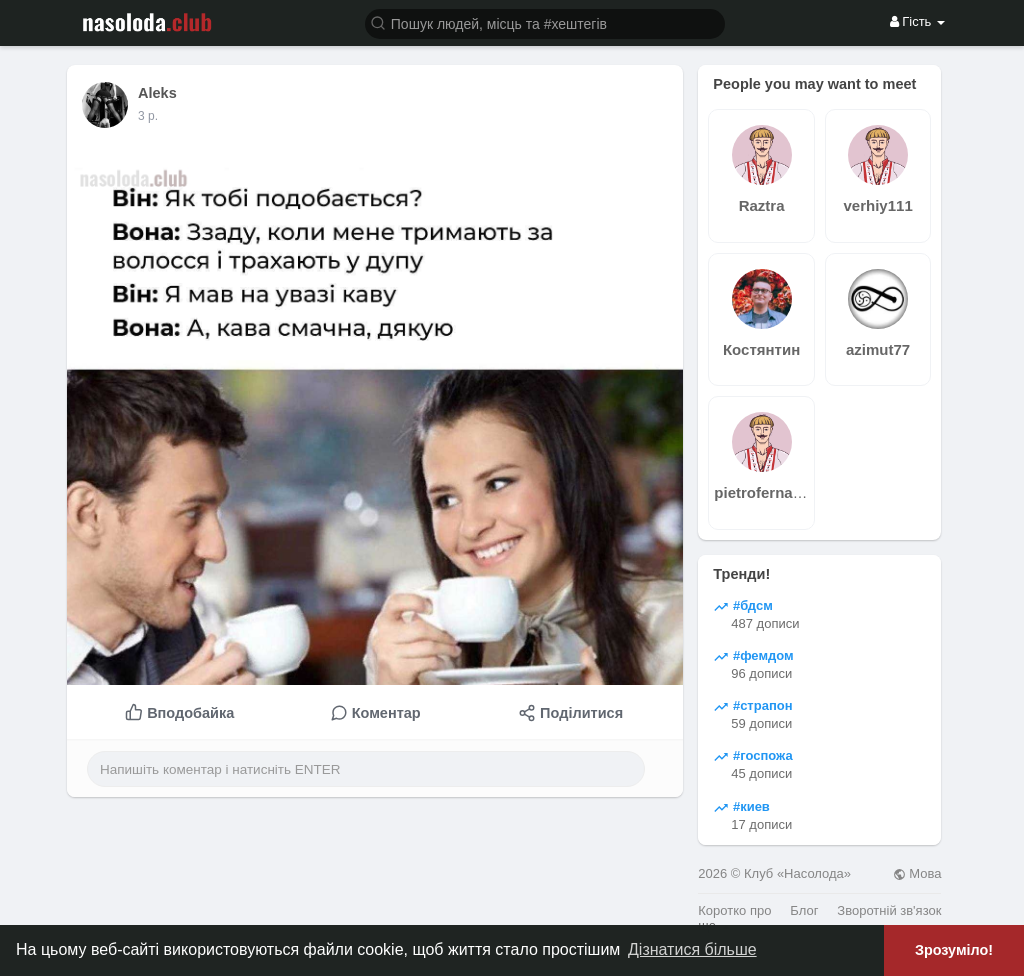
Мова (917, 873)
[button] (545, 22)
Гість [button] (917, 21)
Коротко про (734, 910)
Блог (804, 910)
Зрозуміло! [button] (954, 950)
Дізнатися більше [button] (692, 949)
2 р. (148, 116)
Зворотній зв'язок (889, 910)
